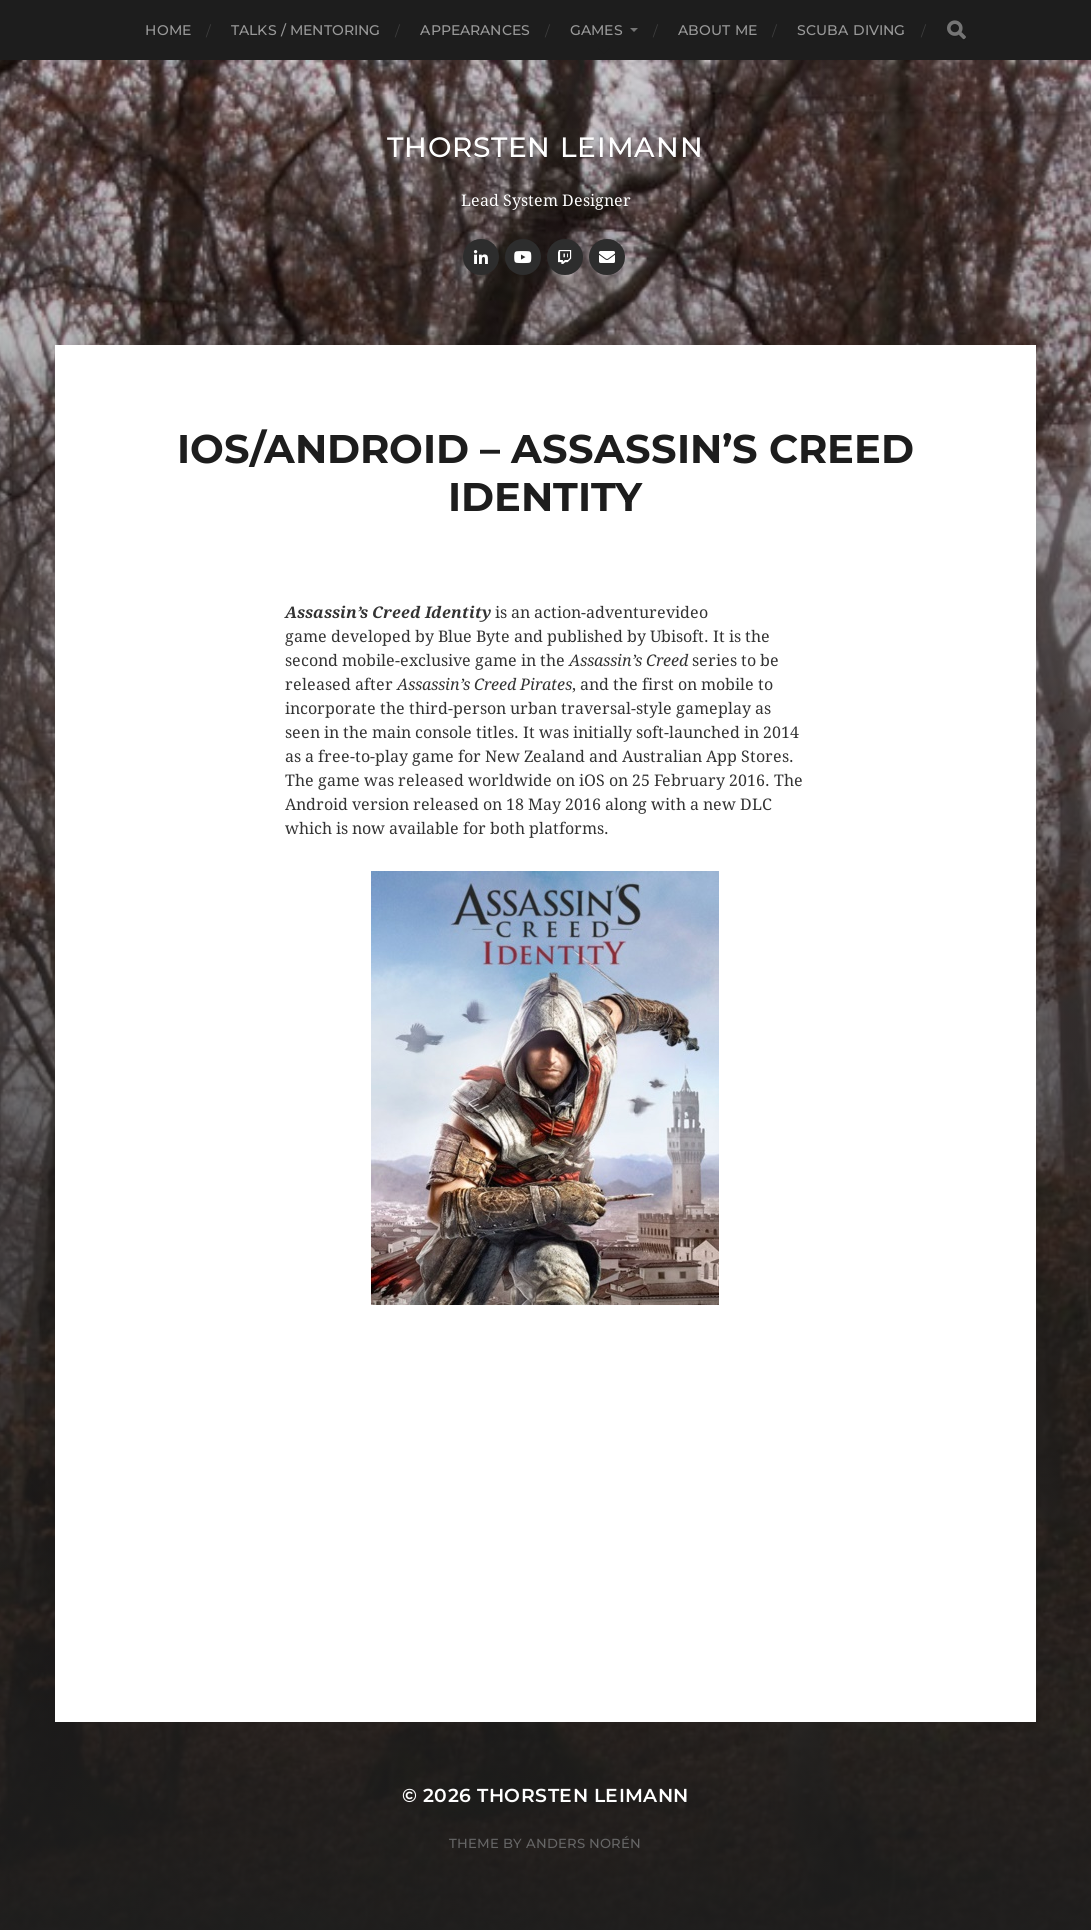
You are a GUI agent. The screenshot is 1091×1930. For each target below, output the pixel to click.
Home (168, 30)
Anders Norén (583, 1843)
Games (596, 30)
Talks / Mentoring (305, 30)
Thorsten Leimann (545, 147)
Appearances (475, 30)
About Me (717, 30)
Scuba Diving (851, 30)
